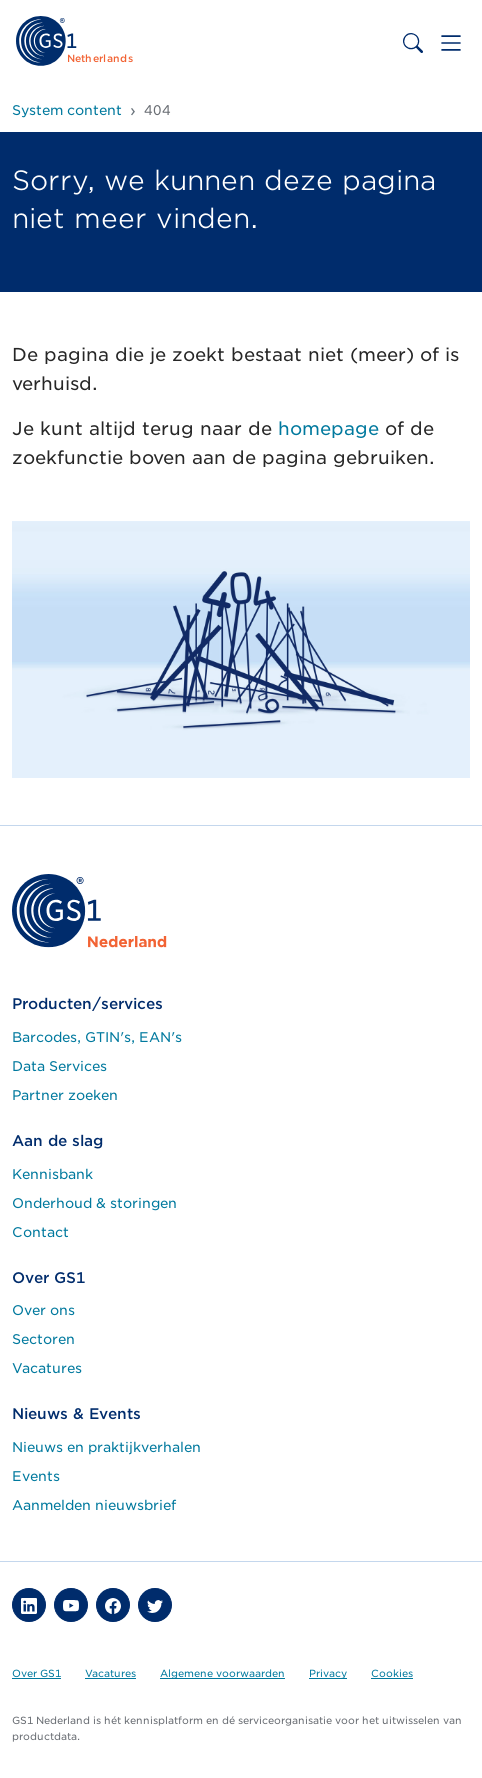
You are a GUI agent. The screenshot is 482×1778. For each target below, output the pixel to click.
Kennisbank (52, 1174)
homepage (328, 428)
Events (36, 1476)
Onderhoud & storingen (94, 1203)
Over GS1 (36, 1673)
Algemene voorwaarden (222, 1673)
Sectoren (43, 1339)
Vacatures (47, 1368)
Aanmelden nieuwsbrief (94, 1505)
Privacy (328, 1673)
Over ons (43, 1310)
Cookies (392, 1673)
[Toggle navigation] (451, 43)
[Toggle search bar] (413, 43)
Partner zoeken (65, 1095)
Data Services (59, 1066)
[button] (29, 1605)
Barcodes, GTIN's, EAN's (97, 1037)
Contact (40, 1232)
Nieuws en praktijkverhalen (106, 1447)
